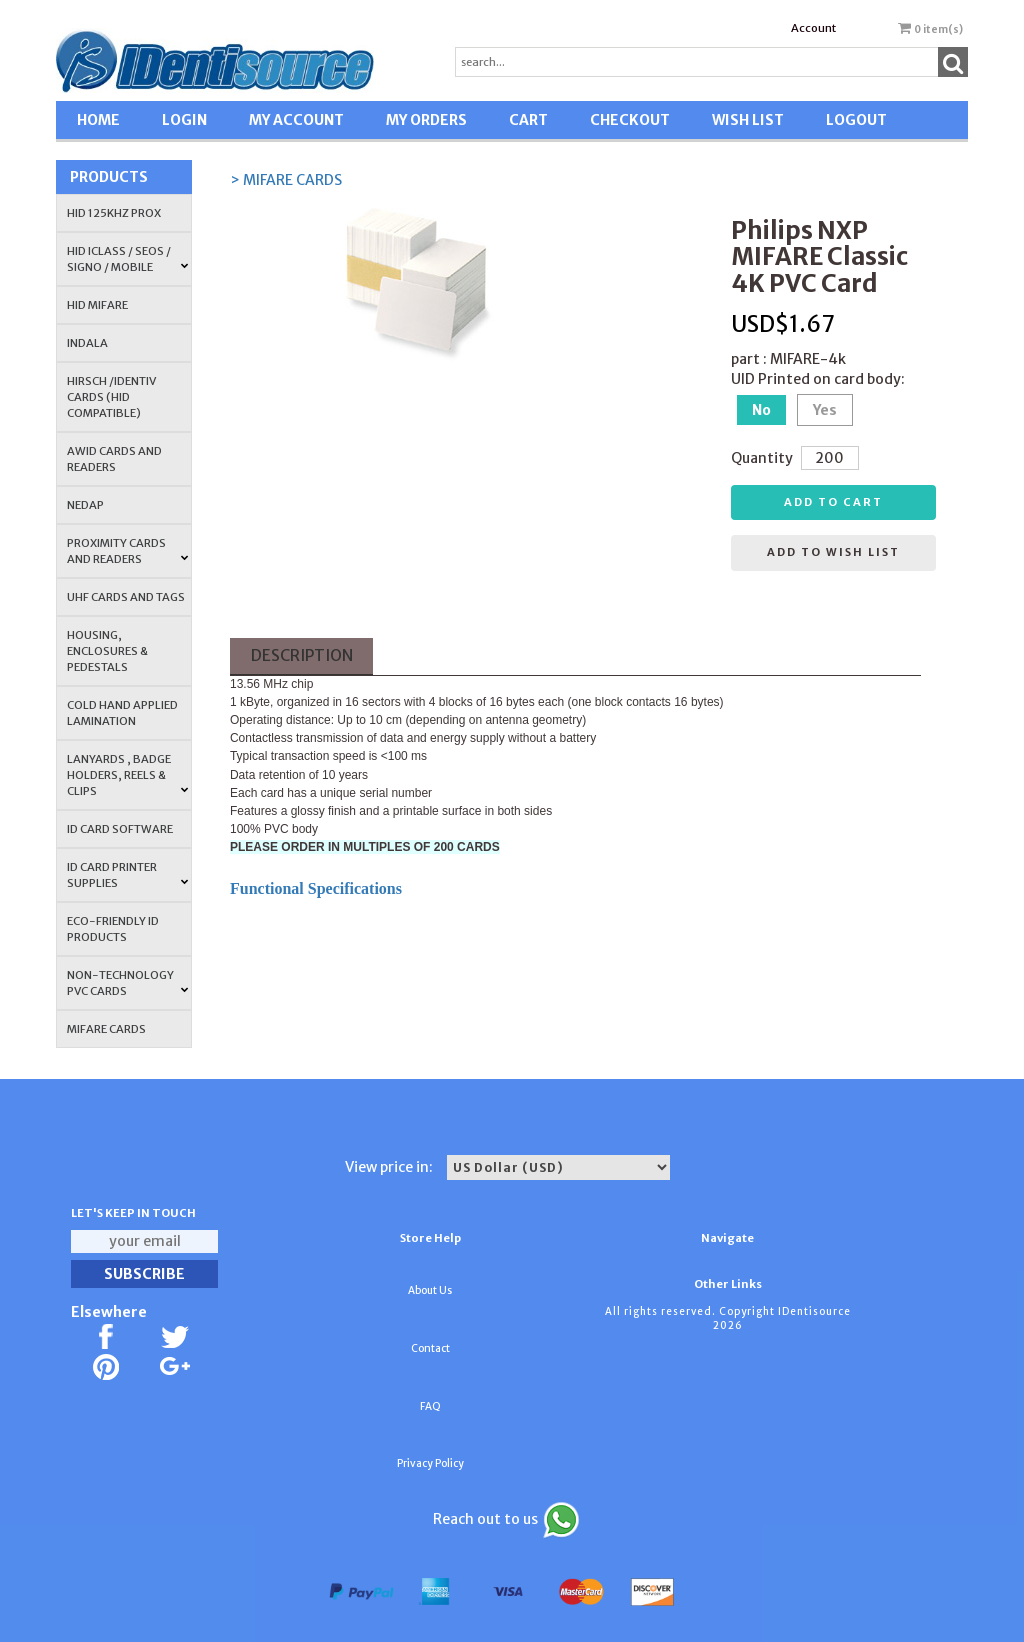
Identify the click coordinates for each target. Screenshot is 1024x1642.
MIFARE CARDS (106, 1029)
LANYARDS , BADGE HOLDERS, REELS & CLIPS (127, 775)
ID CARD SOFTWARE (120, 829)
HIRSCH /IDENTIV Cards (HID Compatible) (111, 397)
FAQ (430, 1406)
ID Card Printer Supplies (127, 875)
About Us (430, 1290)
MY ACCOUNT (296, 120)
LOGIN (184, 120)
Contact (430, 1348)
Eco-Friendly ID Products (113, 929)
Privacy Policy (430, 1463)
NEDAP (85, 505)
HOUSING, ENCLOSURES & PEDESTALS (107, 651)
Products (109, 177)
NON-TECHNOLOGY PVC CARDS (127, 983)
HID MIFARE (97, 305)
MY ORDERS (426, 120)
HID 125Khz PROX (114, 213)
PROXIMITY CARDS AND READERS (127, 551)
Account (813, 28)
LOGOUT (856, 120)
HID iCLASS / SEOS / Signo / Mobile (127, 259)
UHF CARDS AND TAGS (126, 597)
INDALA (87, 343)
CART (528, 120)
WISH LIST (748, 120)
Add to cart (833, 502)
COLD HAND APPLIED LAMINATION (122, 713)
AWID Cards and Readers (114, 459)
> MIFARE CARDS (286, 180)
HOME (98, 120)
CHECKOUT (630, 120)
